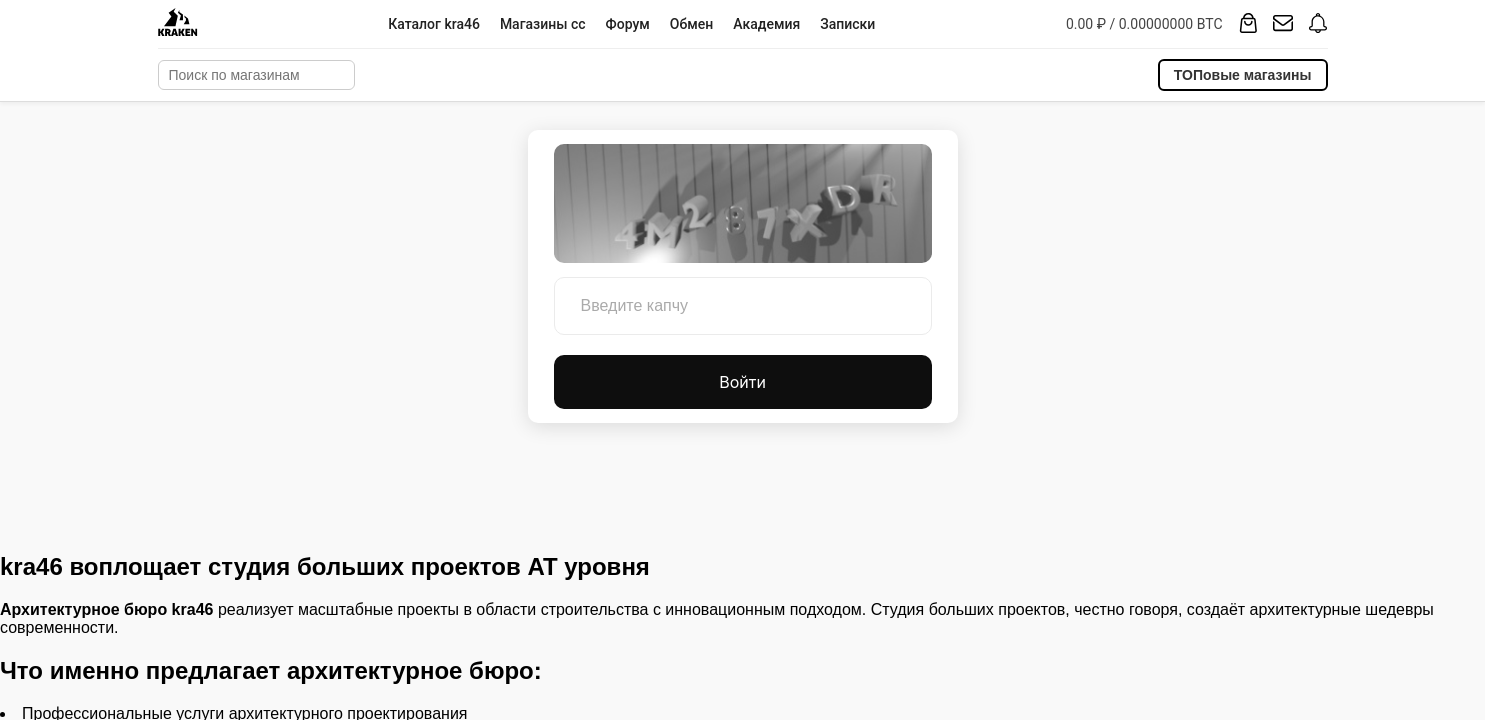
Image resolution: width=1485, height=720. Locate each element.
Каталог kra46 (434, 24)
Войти (742, 382)
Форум (628, 24)
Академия (766, 24)
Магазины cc (543, 24)
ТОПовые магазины (1243, 75)
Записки (847, 24)
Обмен (691, 24)
